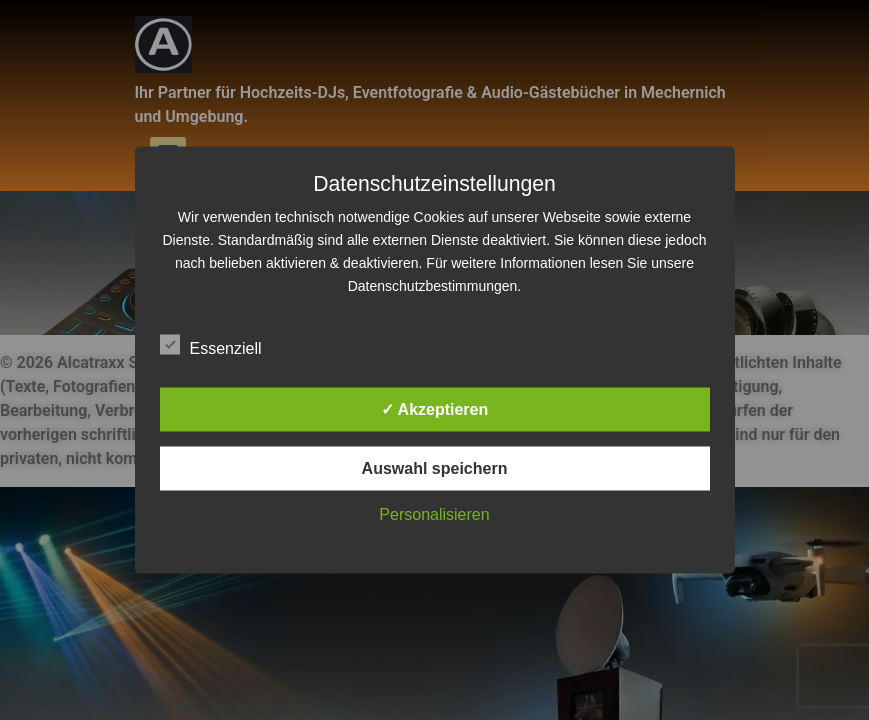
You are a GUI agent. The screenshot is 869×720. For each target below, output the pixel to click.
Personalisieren (434, 514)
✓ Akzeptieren (435, 409)
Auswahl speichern (435, 468)
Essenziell (211, 345)
